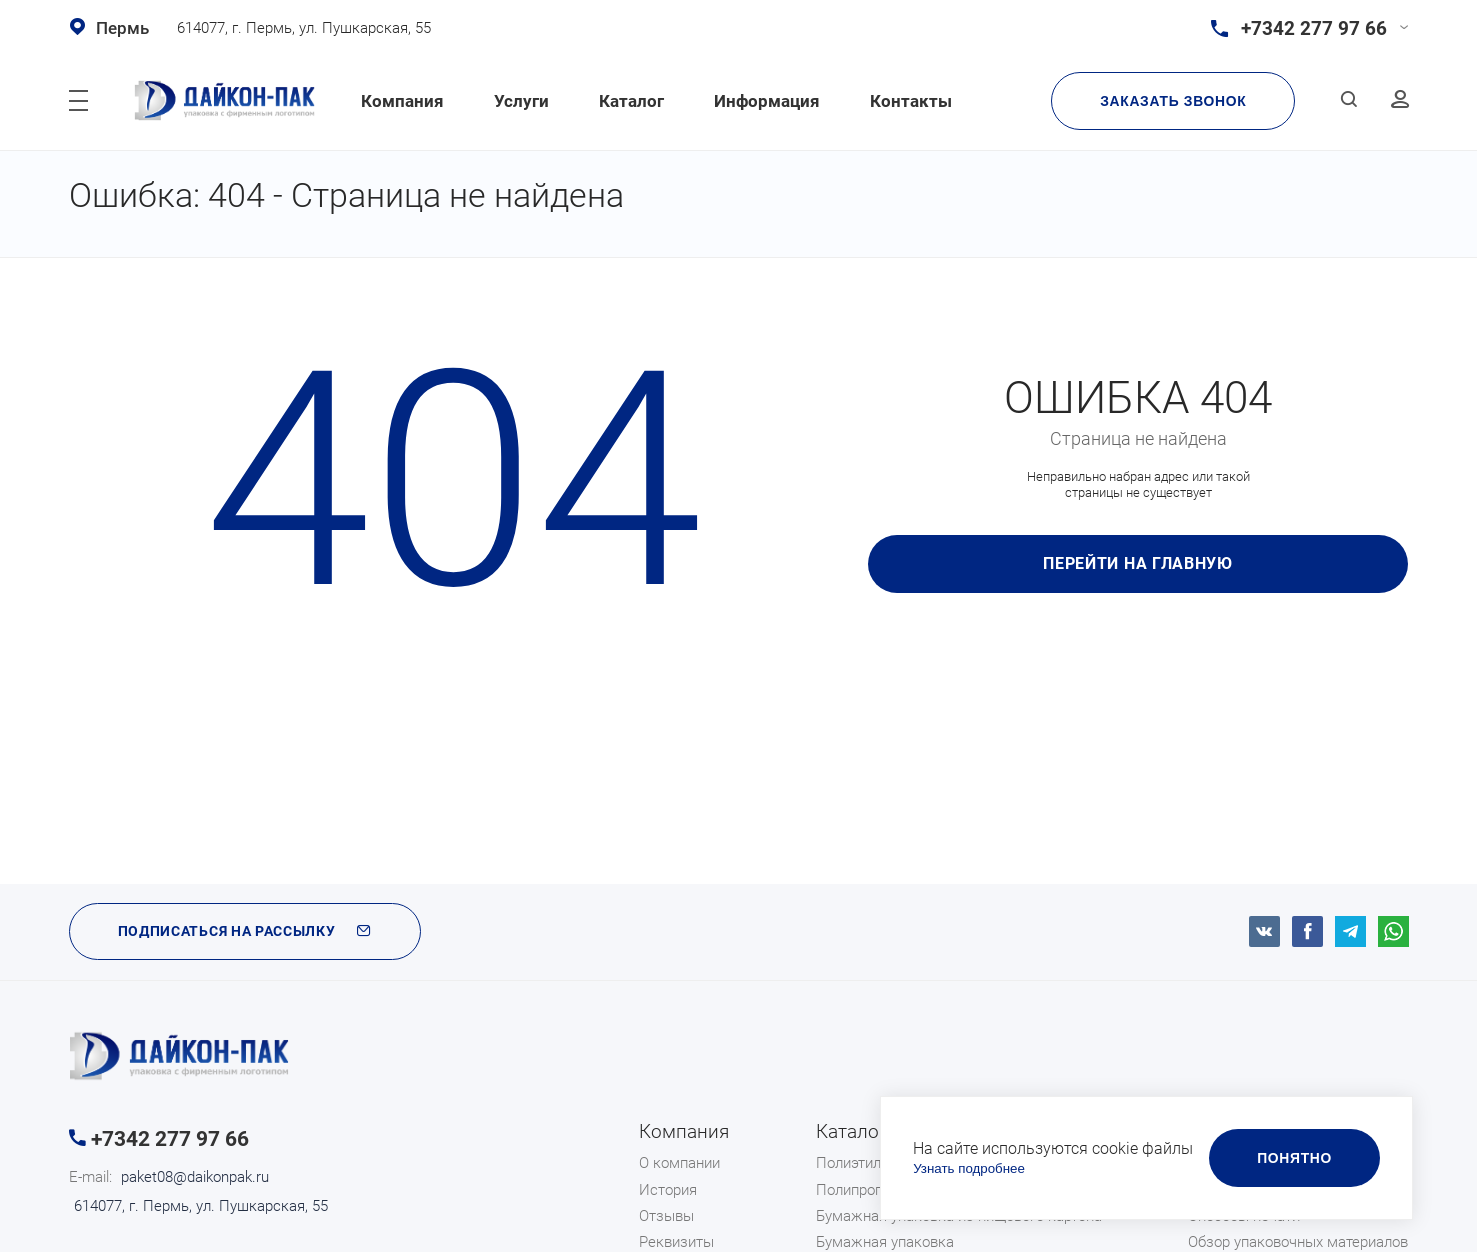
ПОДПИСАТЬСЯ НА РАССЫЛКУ (245, 931)
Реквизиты (676, 1242)
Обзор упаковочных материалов (1298, 1242)
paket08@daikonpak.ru (195, 1177)
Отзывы (666, 1216)
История (668, 1190)
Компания (402, 101)
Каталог (631, 101)
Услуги (521, 101)
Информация (767, 101)
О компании (679, 1163)
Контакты (911, 101)
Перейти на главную (1138, 563)
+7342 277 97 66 (170, 1138)
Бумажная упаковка (885, 1242)
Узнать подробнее (969, 1168)
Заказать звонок (1173, 101)
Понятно (1294, 1158)
